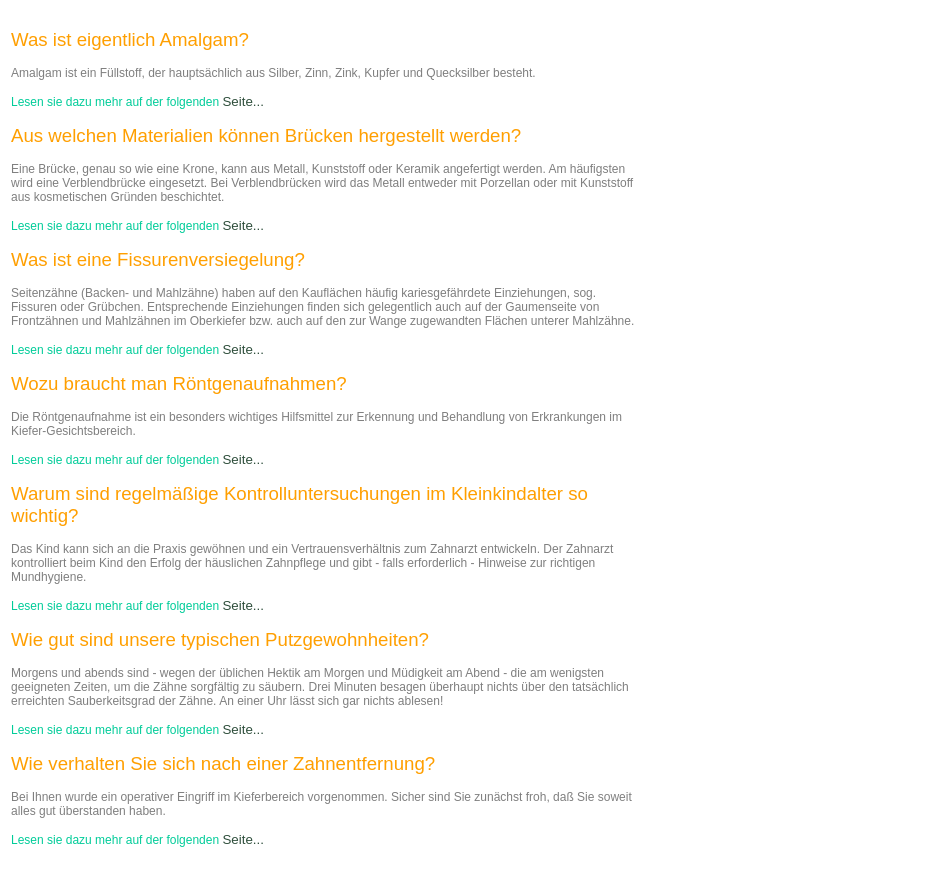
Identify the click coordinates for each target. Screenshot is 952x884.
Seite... (243, 101)
